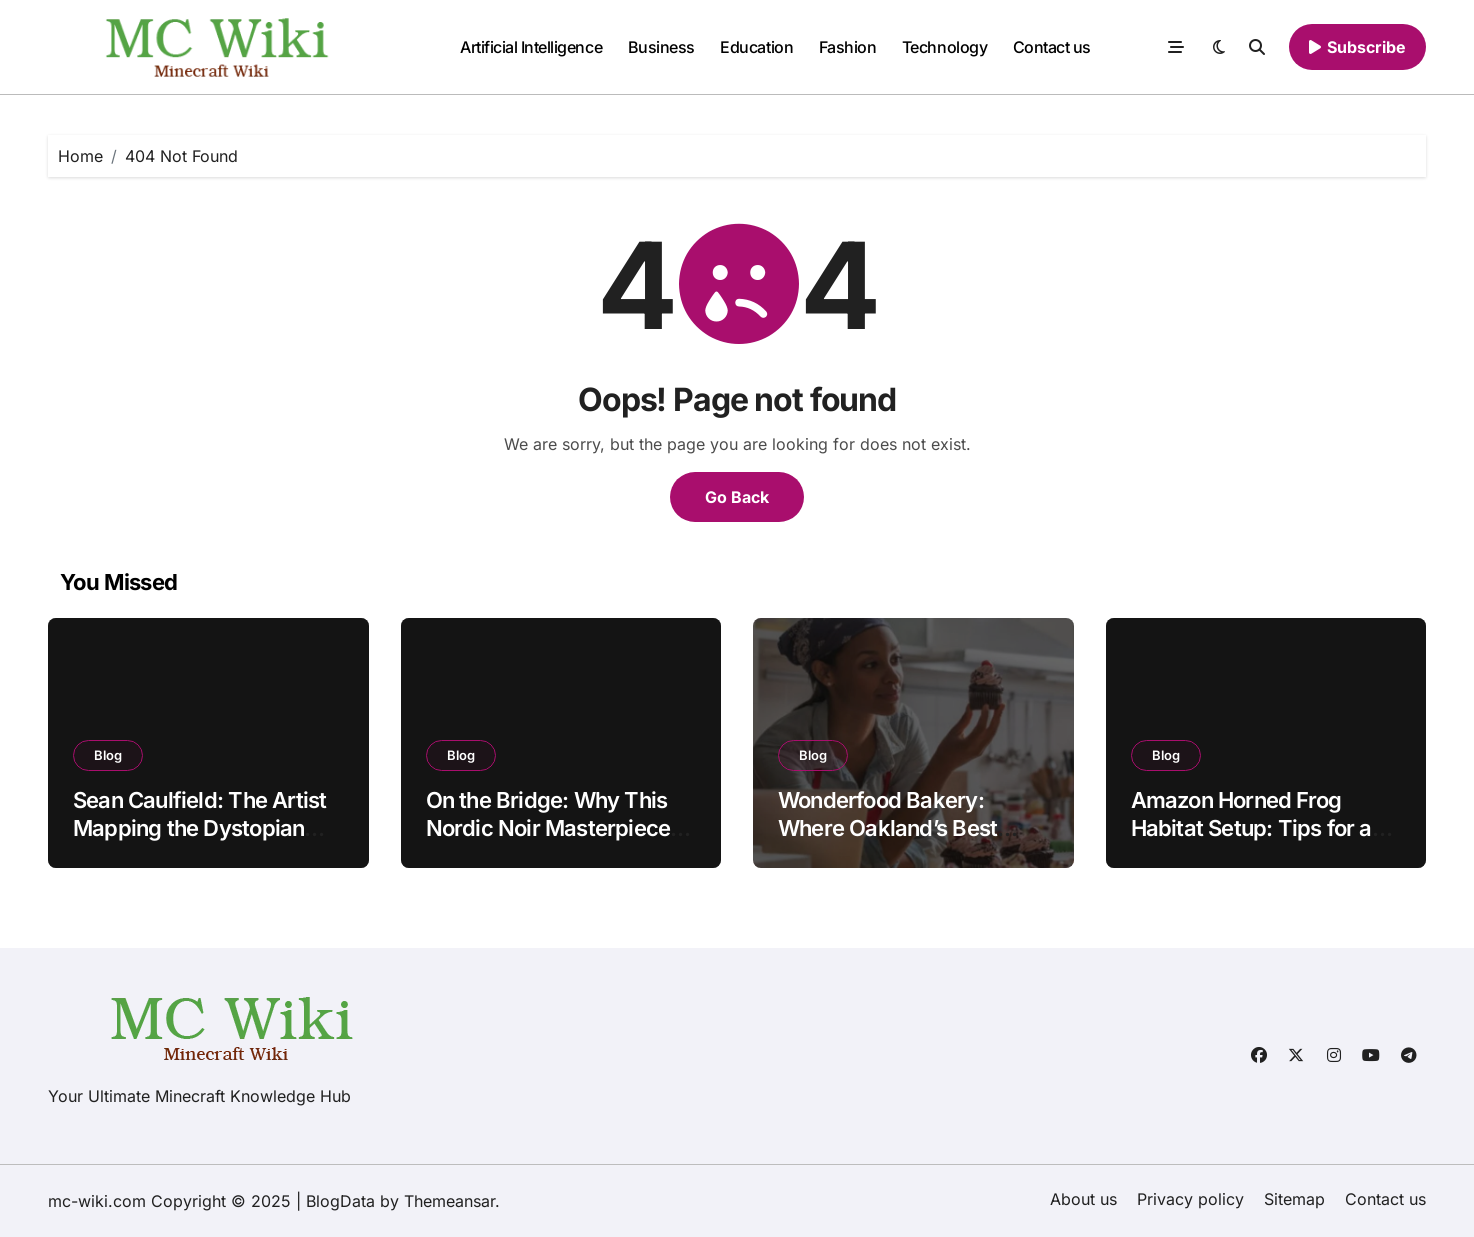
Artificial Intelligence (531, 47)
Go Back (737, 497)
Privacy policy (1190, 1199)
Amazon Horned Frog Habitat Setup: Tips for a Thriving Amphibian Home (1261, 828)
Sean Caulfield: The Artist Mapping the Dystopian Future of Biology (199, 828)
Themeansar (449, 1201)
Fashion (848, 47)
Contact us (1052, 47)
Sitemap (1294, 1199)
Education (756, 47)
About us (1083, 1199)
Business (661, 47)
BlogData (340, 1201)
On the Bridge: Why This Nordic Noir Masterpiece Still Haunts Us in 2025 (548, 828)
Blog (108, 755)
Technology (944, 47)
